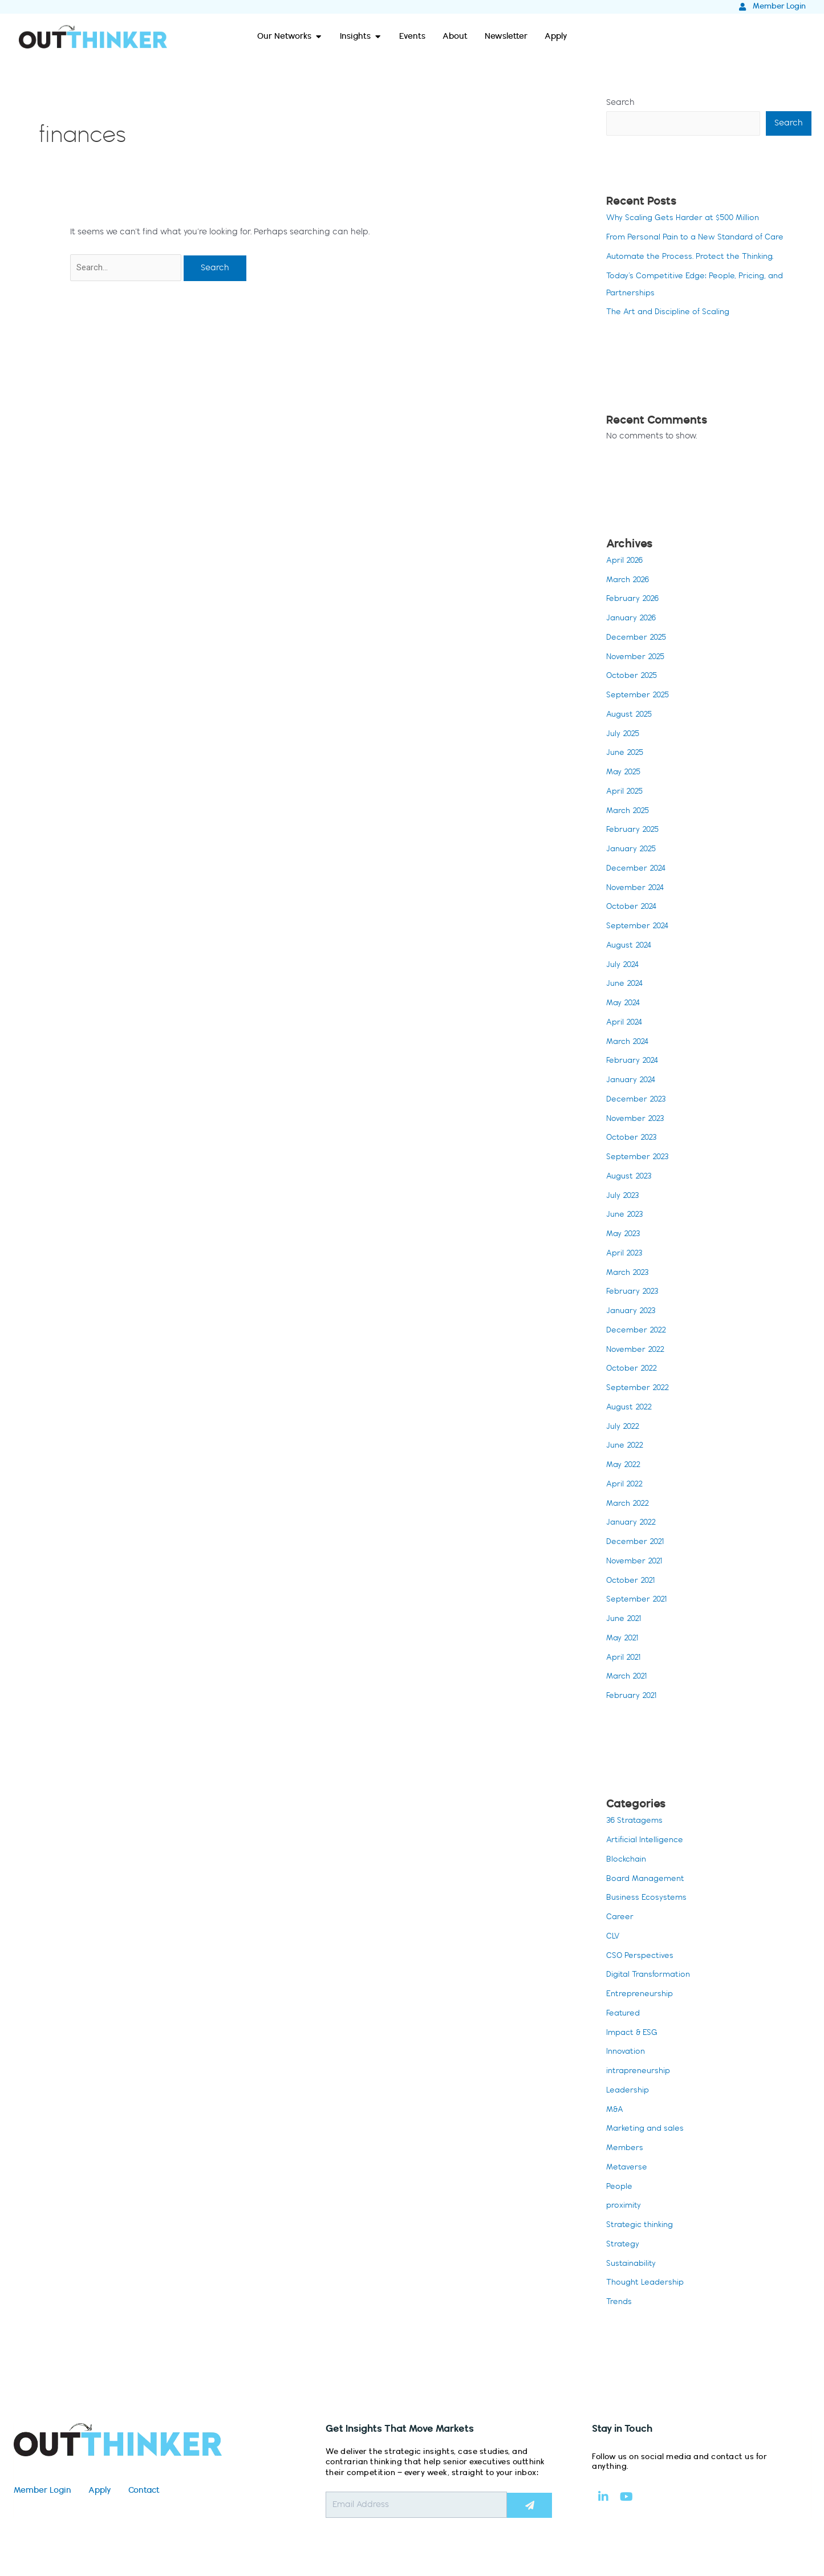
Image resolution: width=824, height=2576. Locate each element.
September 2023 (639, 1158)
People (620, 2187)
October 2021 (632, 1581)
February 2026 (634, 599)
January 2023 (633, 1312)
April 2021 (624, 1658)
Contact (144, 2491)
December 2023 (638, 1100)
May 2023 (624, 1235)
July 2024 (624, 965)
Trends (620, 2302)
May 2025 (625, 773)
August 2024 (630, 946)
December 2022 (638, 1331)
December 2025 (638, 638)
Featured (624, 2014)
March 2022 (629, 1504)
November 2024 (637, 888)
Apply (99, 2491)
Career (620, 1918)
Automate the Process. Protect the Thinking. (694, 257)
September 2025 (639, 696)
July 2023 (624, 1196)
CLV (613, 1937)
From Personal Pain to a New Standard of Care (699, 238)
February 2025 (634, 830)
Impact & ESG (633, 2033)
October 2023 (633, 1138)
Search (620, 103)
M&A (615, 2110)
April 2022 (626, 1485)
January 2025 (633, 850)
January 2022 (633, 1523)
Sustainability (632, 2264)
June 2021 (625, 1619)
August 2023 (630, 1177)
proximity (624, 2207)
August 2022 (631, 1408)
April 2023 (625, 1254)
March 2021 (628, 1677)
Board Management (647, 1879)
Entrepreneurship (641, 1995)
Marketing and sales (647, 2130)
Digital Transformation (651, 1976)
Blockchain (628, 1860)
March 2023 (629, 1273)
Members (625, 2149)
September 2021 (638, 1600)
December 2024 (638, 869)
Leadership (629, 2091)
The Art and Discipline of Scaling (671, 313)
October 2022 (633, 1369)
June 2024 (626, 984)
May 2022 (625, 1465)
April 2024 (625, 1023)
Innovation (626, 2053)
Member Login (42, 2491)
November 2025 (637, 658)
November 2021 (636, 1562)
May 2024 (624, 1004)
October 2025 (633, 676)
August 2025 (631, 715)
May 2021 (624, 1639)
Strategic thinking (641, 2225)
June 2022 (626, 1446)
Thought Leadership (647, 2284)
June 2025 (626, 753)
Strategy (623, 2245)
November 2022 (637, 1350)
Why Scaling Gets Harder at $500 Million (686, 219)
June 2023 (626, 1215)
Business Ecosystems (647, 1899)
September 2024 (639, 927)
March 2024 (629, 1042)
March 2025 (629, 811)
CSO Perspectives (641, 1956)
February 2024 (634, 1061)
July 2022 (624, 1427)
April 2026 (626, 561)
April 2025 (626, 792)
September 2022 (639, 1388)
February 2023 (634, 1292)
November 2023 (637, 1119)
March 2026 (629, 581)
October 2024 (633, 907)
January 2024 (633, 1081)
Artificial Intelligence (646, 1841)
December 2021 (637, 1542)
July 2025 (624, 735)
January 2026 (633, 619)
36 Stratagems (636, 1822)
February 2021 (633, 1696)
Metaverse (627, 2168)
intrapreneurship (640, 2072)
